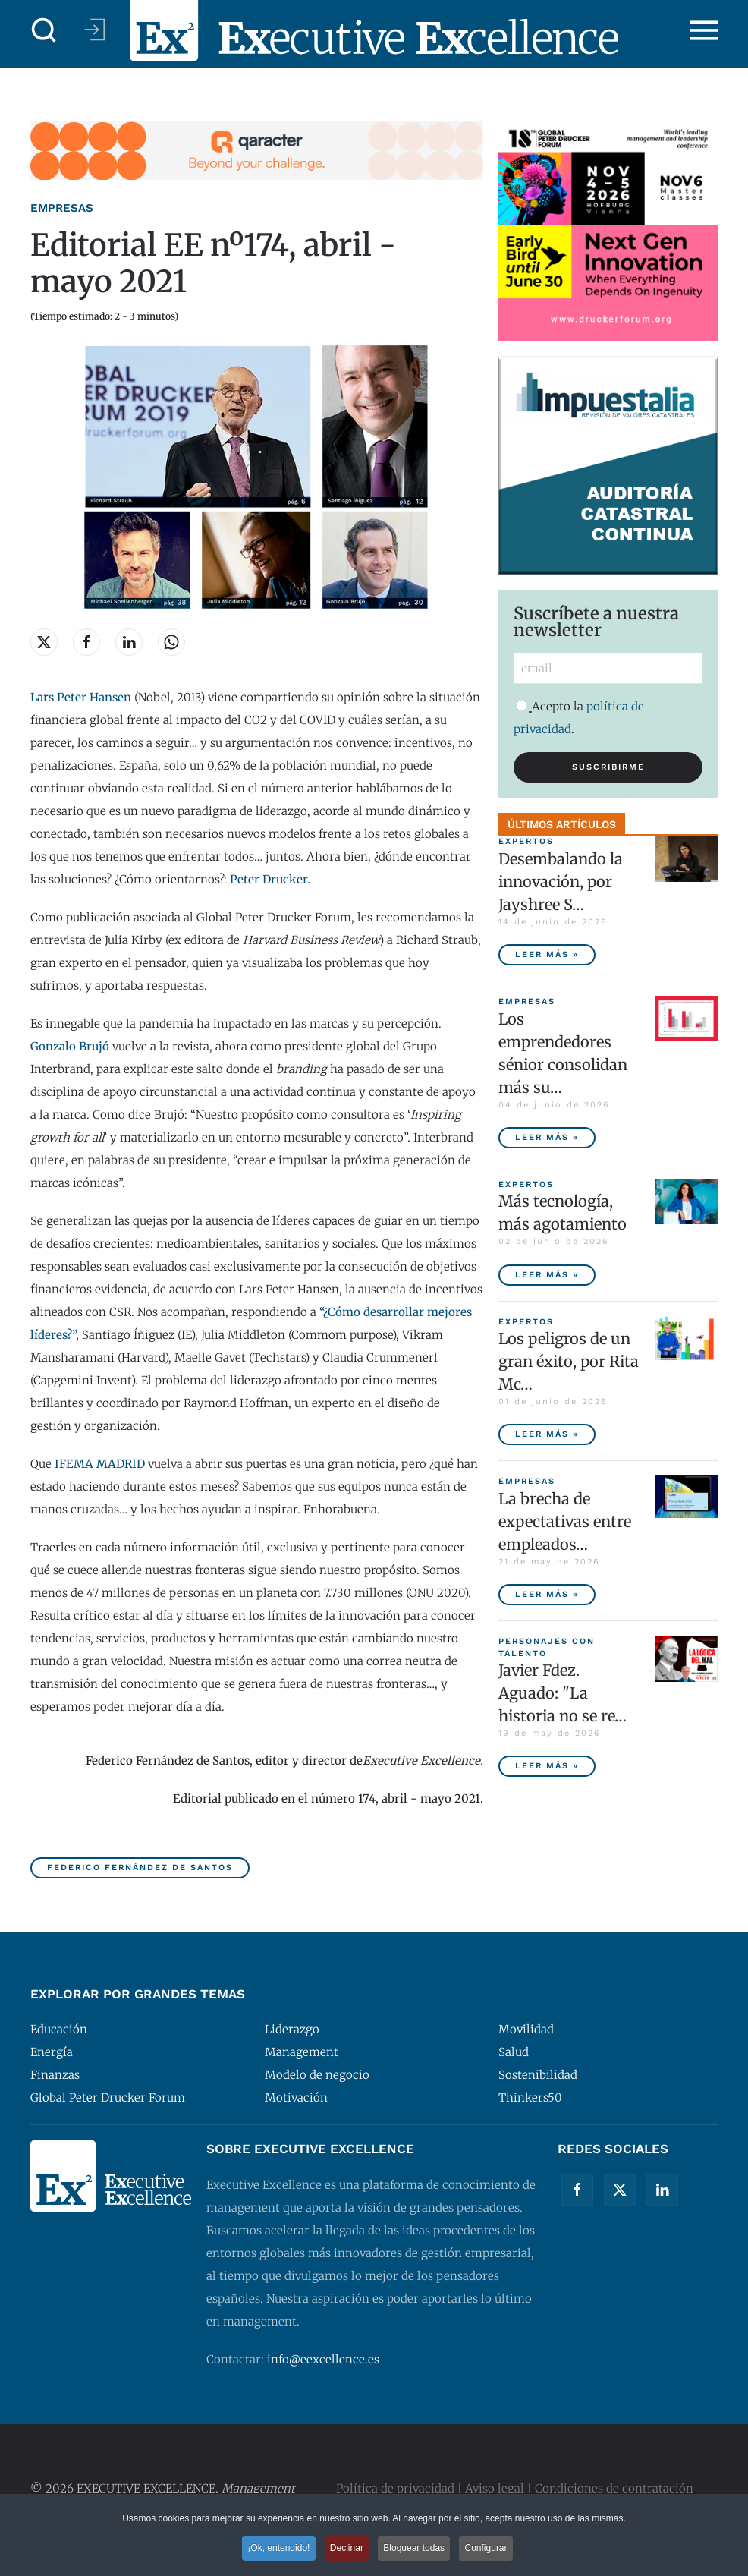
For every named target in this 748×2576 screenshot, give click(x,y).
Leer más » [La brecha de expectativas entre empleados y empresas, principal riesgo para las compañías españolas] (547, 1594)
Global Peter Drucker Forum (107, 2097)
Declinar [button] (346, 2550)
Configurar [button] (489, 2550)
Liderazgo (292, 2029)
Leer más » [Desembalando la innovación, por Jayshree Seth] (547, 954)
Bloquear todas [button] (415, 2550)
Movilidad (526, 2029)
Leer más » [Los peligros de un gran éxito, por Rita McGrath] (547, 1434)
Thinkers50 (530, 2097)
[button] (44, 30)
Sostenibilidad (537, 2074)
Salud (513, 2052)
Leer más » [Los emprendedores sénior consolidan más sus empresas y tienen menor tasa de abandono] (547, 1137)
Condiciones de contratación (614, 2488)
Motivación (296, 2097)
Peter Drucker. (270, 879)
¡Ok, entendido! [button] (276, 2550)
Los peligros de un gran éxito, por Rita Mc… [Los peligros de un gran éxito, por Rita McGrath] (568, 1361)
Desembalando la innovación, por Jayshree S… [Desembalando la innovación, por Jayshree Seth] (560, 881)
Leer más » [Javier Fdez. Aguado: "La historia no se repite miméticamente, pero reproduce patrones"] (547, 1766)
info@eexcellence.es (323, 2359)
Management (301, 2052)
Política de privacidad (395, 2488)
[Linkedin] (662, 2190)
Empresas (61, 208)
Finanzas (55, 2074)
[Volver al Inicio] (374, 30)
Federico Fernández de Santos (140, 1867)
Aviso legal (494, 2488)
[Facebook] (577, 2190)
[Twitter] (620, 2190)
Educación (58, 2029)
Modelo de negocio (317, 2074)
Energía (51, 2052)
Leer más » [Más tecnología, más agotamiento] (547, 1275)
